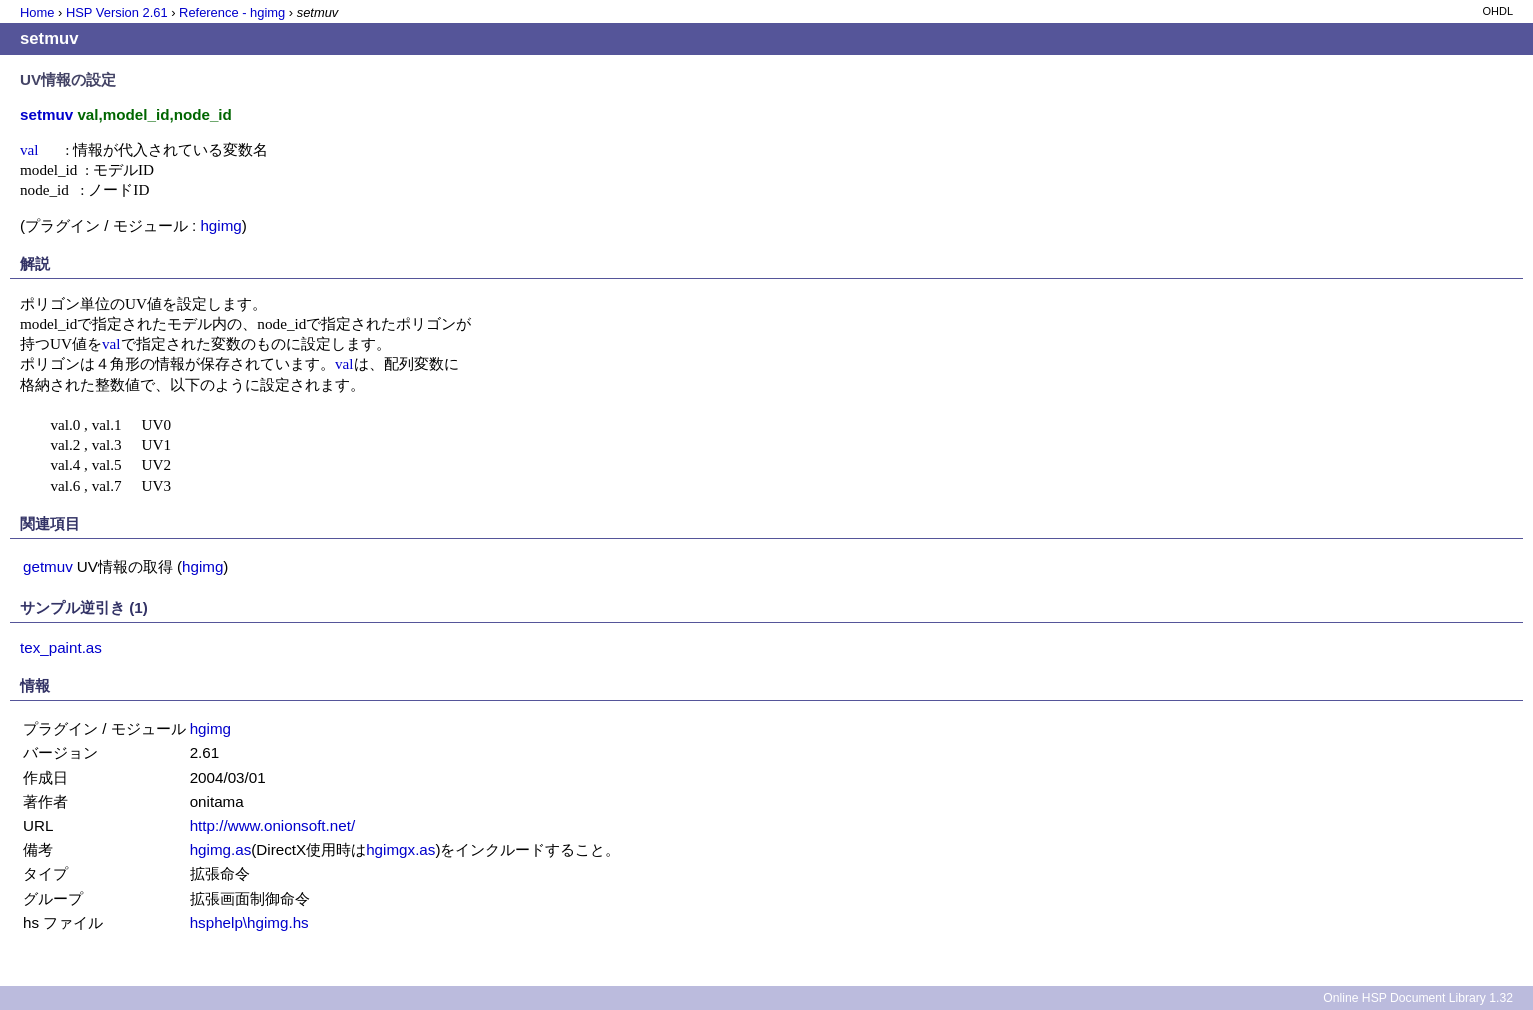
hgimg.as (221, 849)
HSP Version (117, 12)
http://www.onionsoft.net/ (272, 825)
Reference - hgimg (232, 12)
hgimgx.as (400, 849)
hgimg (220, 225)
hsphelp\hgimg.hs (249, 922)
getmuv (48, 566)
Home (37, 12)
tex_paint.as (61, 647)
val (29, 149)
